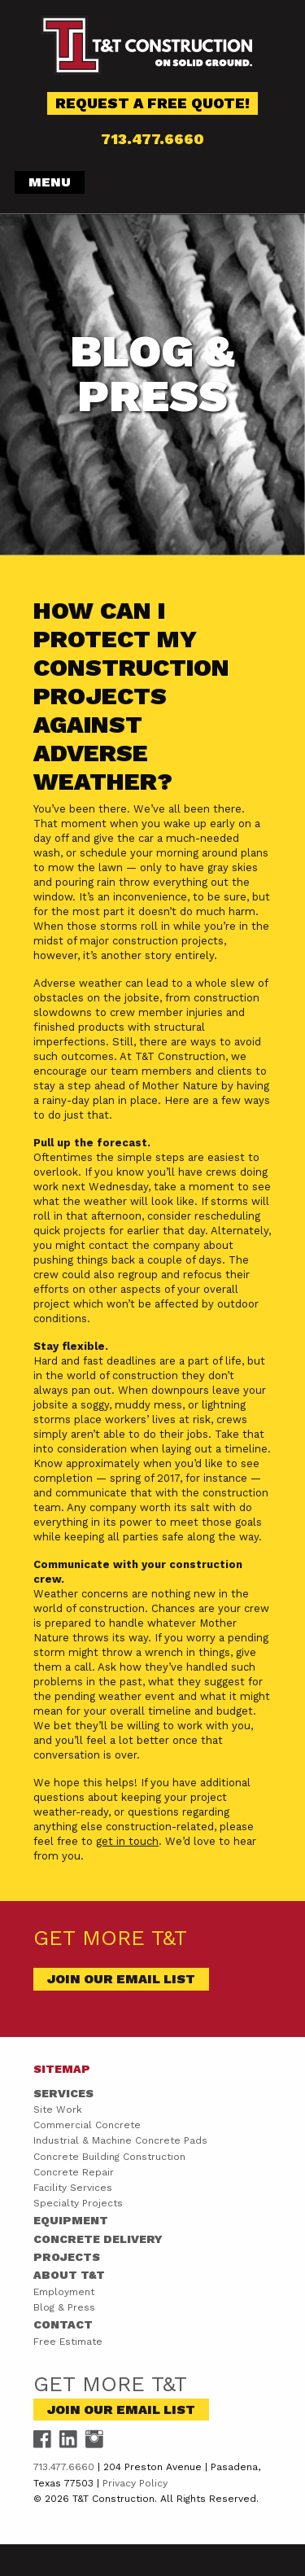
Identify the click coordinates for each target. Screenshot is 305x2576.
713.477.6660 (152, 139)
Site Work (57, 2109)
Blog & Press (64, 2307)
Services (63, 2093)
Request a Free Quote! (152, 103)
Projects (66, 2256)
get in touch (127, 1841)
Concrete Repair (73, 2172)
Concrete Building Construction (109, 2156)
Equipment (70, 2220)
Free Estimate (67, 2341)
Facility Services (72, 2187)
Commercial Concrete (87, 2125)
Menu (49, 182)
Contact (63, 2324)
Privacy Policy (135, 2483)
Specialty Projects (78, 2203)
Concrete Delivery (98, 2238)
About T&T (69, 2274)
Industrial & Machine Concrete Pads (120, 2140)
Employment (63, 2292)
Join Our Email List (121, 1979)
